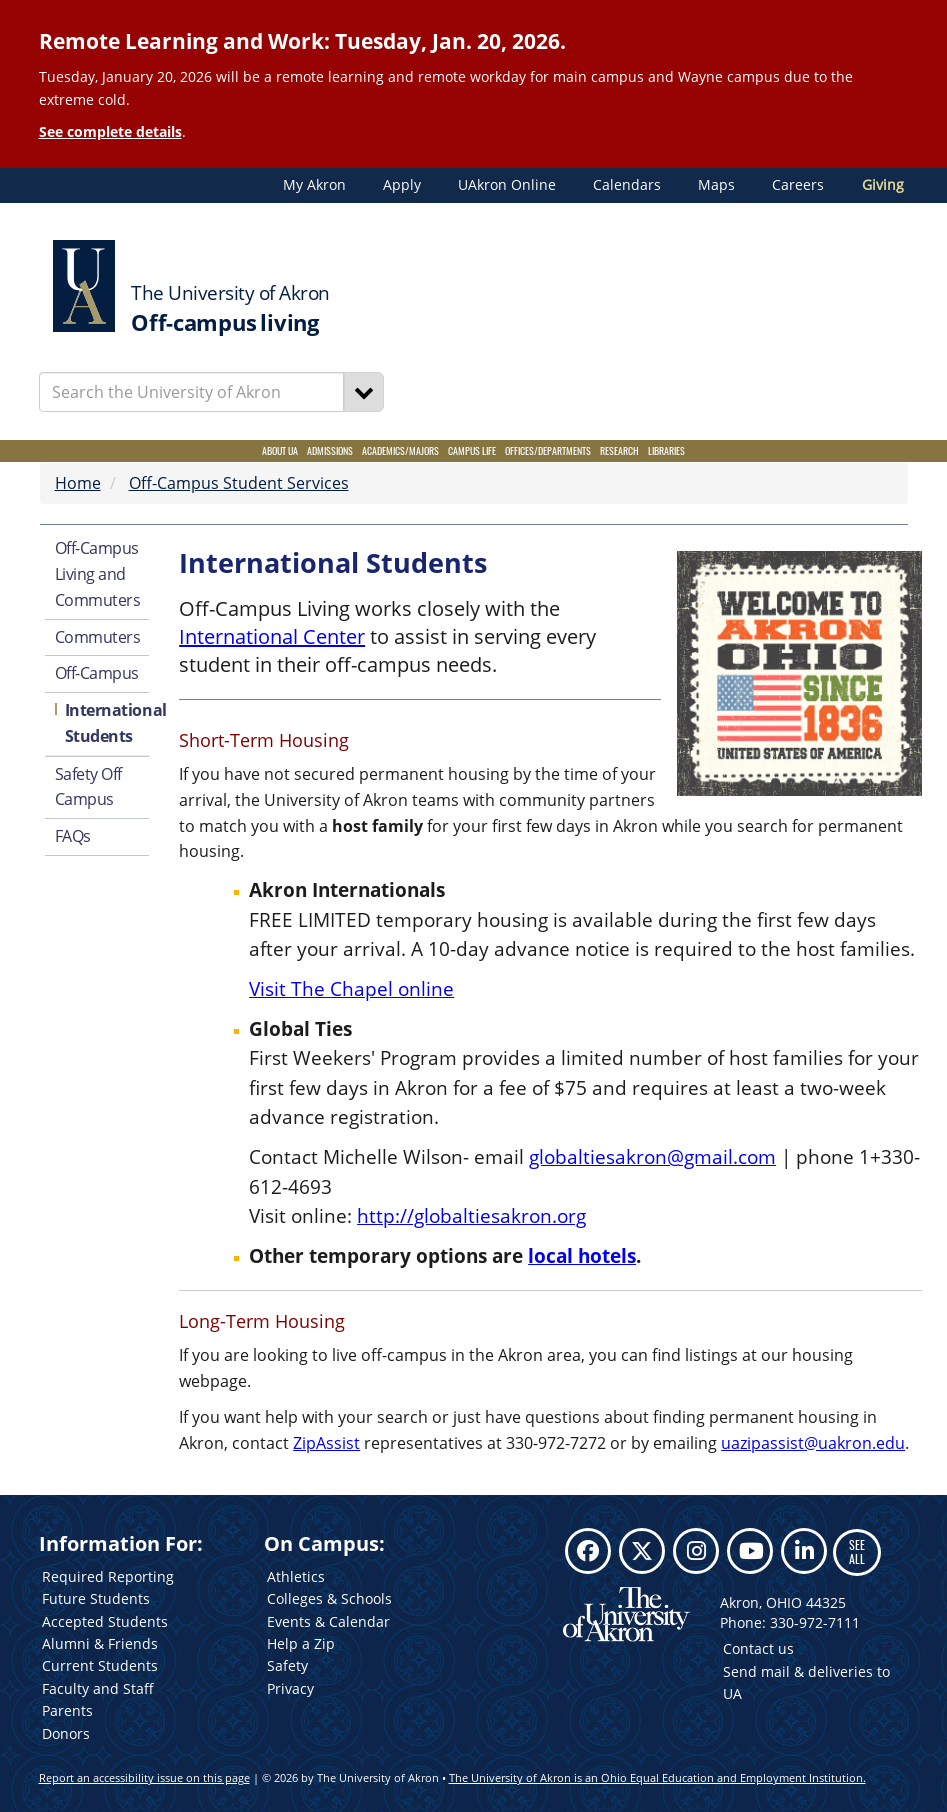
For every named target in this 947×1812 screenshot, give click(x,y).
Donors (66, 1733)
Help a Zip (301, 1643)
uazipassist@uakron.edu (813, 1443)
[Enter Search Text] (191, 392)
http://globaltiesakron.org (471, 1215)
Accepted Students (105, 1621)
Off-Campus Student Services (239, 483)
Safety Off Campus (89, 787)
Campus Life (472, 450)
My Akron (314, 185)
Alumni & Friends (100, 1643)
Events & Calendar (328, 1621)
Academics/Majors (400, 450)
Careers (798, 185)
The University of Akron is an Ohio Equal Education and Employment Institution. (657, 1777)
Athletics (296, 1576)
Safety (287, 1665)
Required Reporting (108, 1576)
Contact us (758, 1648)
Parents (67, 1710)
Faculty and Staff (98, 1688)
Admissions (330, 450)
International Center (272, 636)
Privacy (290, 1688)
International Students (107, 723)
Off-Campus (97, 673)
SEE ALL (857, 1551)
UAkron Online (507, 185)
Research (619, 450)
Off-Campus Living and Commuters (98, 574)
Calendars (627, 185)
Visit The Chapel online (351, 988)
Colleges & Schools (329, 1598)
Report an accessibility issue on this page (144, 1777)
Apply (402, 185)
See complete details (110, 131)
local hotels (582, 1255)
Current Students (100, 1665)
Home (78, 483)
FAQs (73, 836)
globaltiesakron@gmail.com (652, 1156)
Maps (716, 185)
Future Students (96, 1598)
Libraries (666, 450)
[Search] (364, 392)
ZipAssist (326, 1443)
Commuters (98, 637)
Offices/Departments (548, 450)
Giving (883, 185)
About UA (280, 450)
